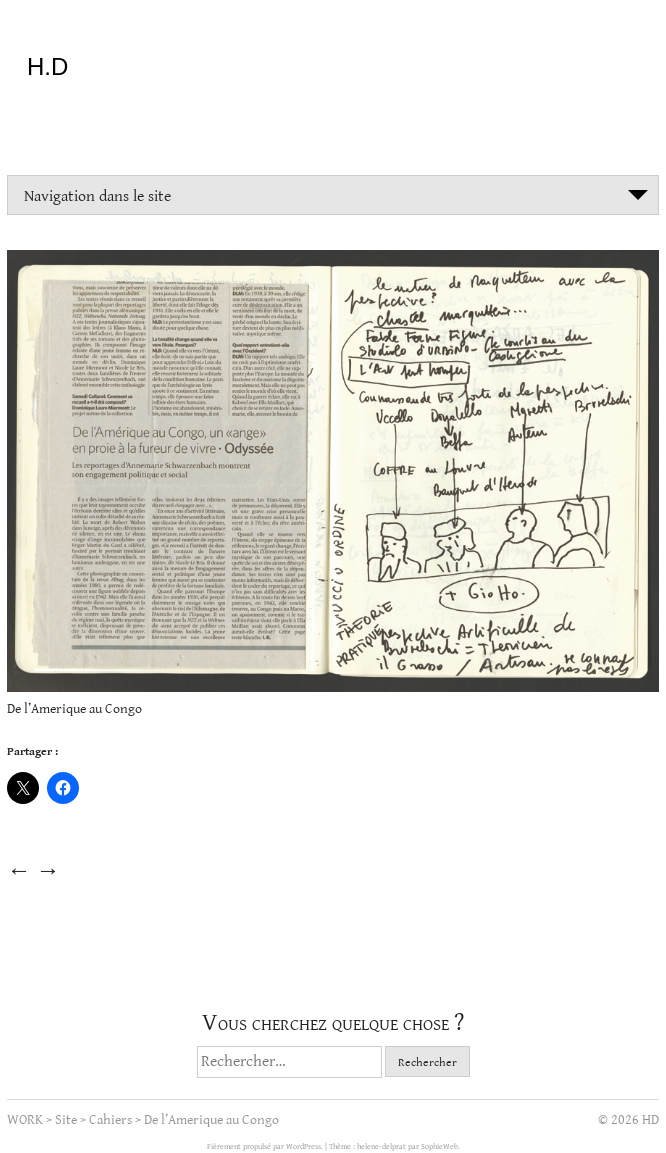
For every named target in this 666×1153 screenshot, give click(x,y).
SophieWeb (439, 1146)
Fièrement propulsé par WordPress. (266, 1146)
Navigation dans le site (97, 196)
